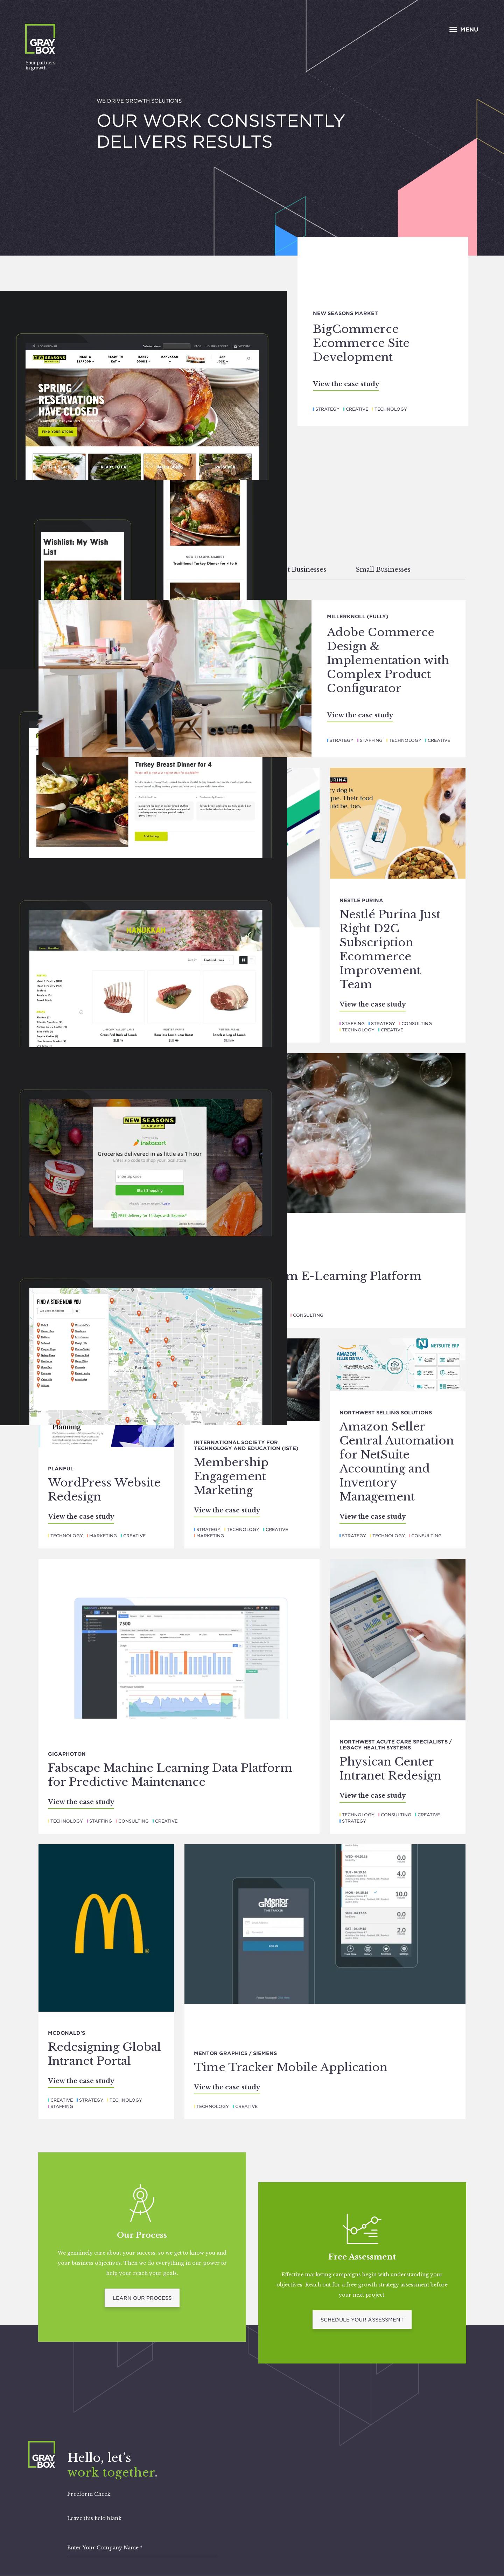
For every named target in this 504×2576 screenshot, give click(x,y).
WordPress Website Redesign (104, 1490)
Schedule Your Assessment (362, 2320)
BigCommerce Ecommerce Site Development (361, 343)
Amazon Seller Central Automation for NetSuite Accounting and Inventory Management (397, 1462)
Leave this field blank (94, 2518)
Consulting (416, 1023)
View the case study (346, 384)
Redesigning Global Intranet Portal (104, 2054)
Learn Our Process (142, 2298)
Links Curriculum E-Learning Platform (308, 1276)
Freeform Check (88, 2494)
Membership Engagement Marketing (231, 1476)
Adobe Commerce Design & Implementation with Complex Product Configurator (388, 660)
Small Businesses (383, 569)
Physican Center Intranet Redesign (390, 1769)
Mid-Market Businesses (288, 569)
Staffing (371, 740)
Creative (357, 409)
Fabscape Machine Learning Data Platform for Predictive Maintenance (170, 1775)
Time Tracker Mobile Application (290, 2067)
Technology (390, 409)
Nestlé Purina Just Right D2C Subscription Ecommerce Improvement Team (390, 949)
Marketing (103, 1535)
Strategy (327, 409)
